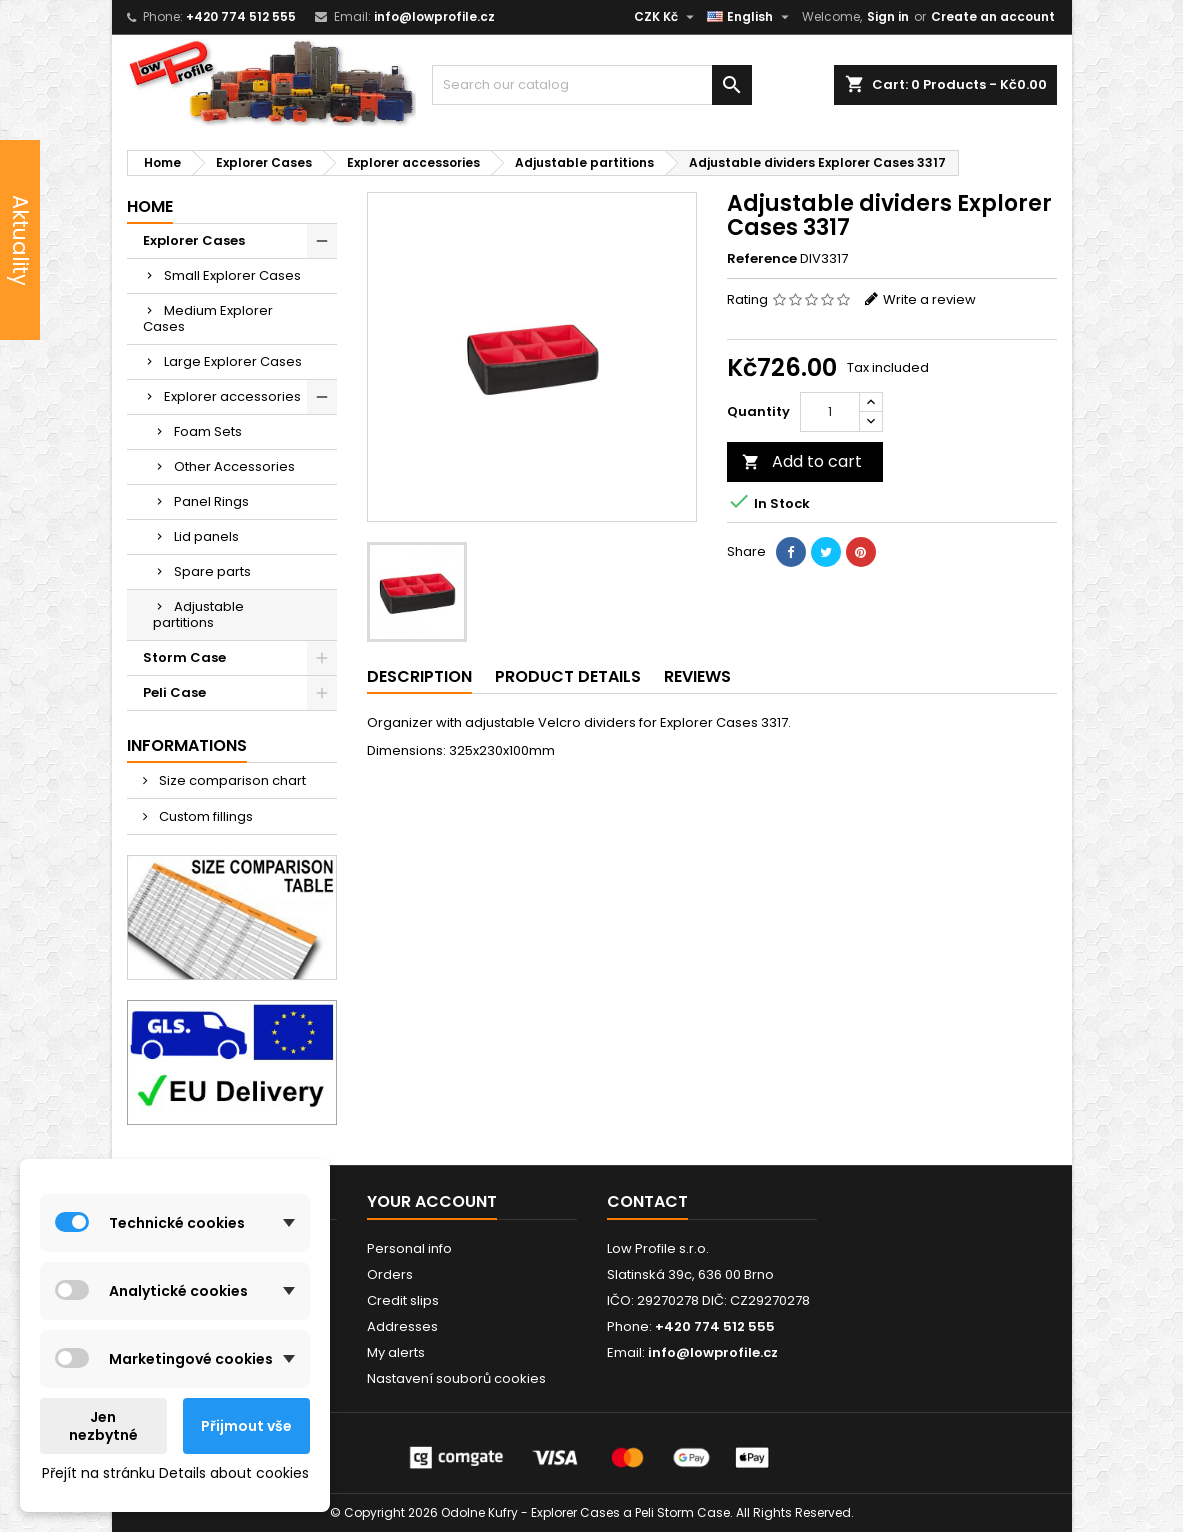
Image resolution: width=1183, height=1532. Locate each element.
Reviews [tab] (697, 676)
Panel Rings (211, 501)
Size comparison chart (231, 780)
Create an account (993, 16)
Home (150, 206)
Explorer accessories (232, 396)
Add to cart (802, 461)
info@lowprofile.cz (434, 16)
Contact (647, 1201)
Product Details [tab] (568, 676)
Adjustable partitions (198, 614)
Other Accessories (234, 466)
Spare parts (212, 571)
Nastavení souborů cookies (456, 1378)
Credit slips (403, 1300)
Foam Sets (208, 431)
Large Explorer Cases (233, 361)
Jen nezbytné (103, 1426)
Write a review (929, 299)
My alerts (396, 1352)
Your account (432, 1201)
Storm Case (184, 657)
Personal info (409, 1248)
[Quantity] (830, 412)
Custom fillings (204, 816)
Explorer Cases (194, 240)
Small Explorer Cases (232, 275)
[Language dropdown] (750, 17)
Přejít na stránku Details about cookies (175, 1473)
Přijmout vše (246, 1426)
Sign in (888, 16)
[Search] (592, 85)
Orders (390, 1274)
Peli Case (174, 692)
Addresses (402, 1326)
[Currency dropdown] (666, 17)
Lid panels (206, 536)
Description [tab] (419, 676)
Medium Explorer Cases (208, 318)
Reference (762, 259)
